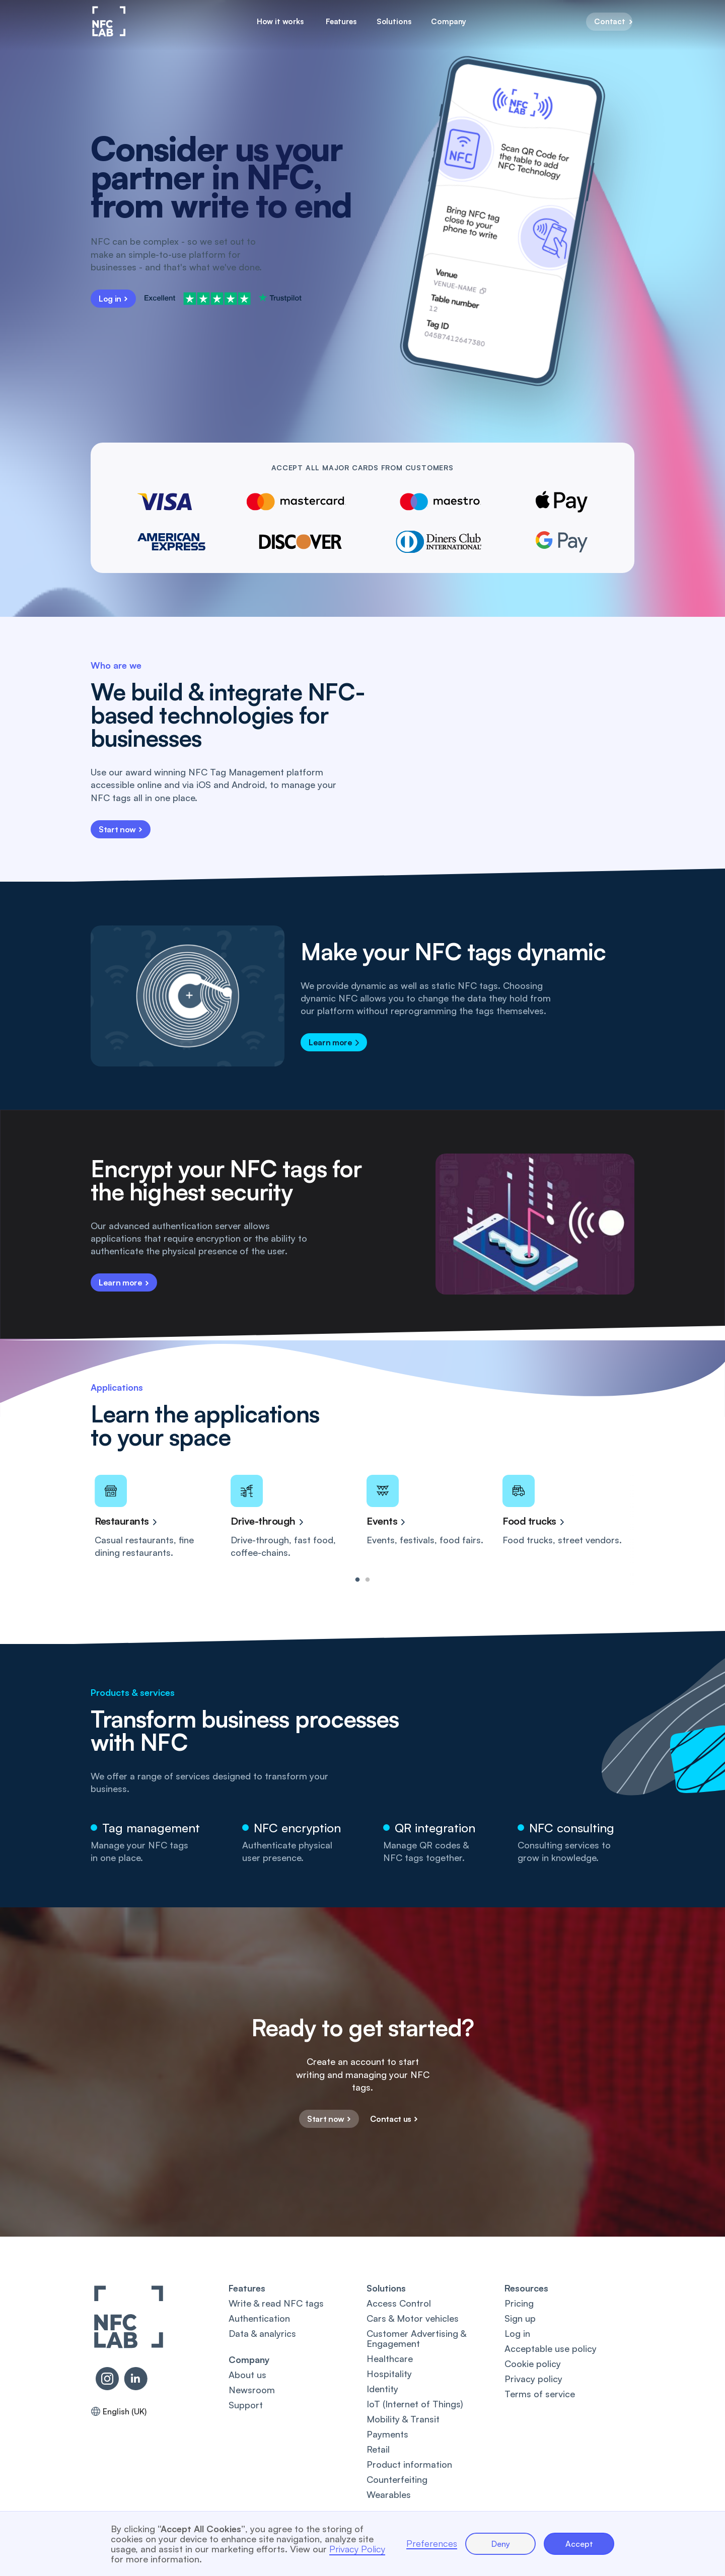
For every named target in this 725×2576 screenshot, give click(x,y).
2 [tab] (367, 1580)
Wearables (389, 2494)
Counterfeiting (397, 2479)
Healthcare (390, 2358)
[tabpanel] (159, 1517)
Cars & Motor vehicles (413, 2318)
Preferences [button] (431, 2543)
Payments (387, 2434)
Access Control (399, 2303)
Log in (517, 2333)
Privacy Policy (357, 2548)
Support (246, 2405)
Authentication (259, 2318)
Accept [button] (579, 2544)
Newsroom (252, 2390)
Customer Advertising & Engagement (416, 2338)
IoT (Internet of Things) (415, 2404)
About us (247, 2375)
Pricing (519, 2303)
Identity (382, 2389)
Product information (409, 2464)
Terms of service (539, 2394)
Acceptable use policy (550, 2348)
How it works (280, 21)
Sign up (520, 2318)
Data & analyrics (262, 2333)
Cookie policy (532, 2363)
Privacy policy (533, 2379)
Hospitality (389, 2374)
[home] (109, 21)
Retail (378, 2449)
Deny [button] (500, 2544)
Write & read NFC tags (276, 2303)
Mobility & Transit (403, 2419)
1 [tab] (357, 1580)
